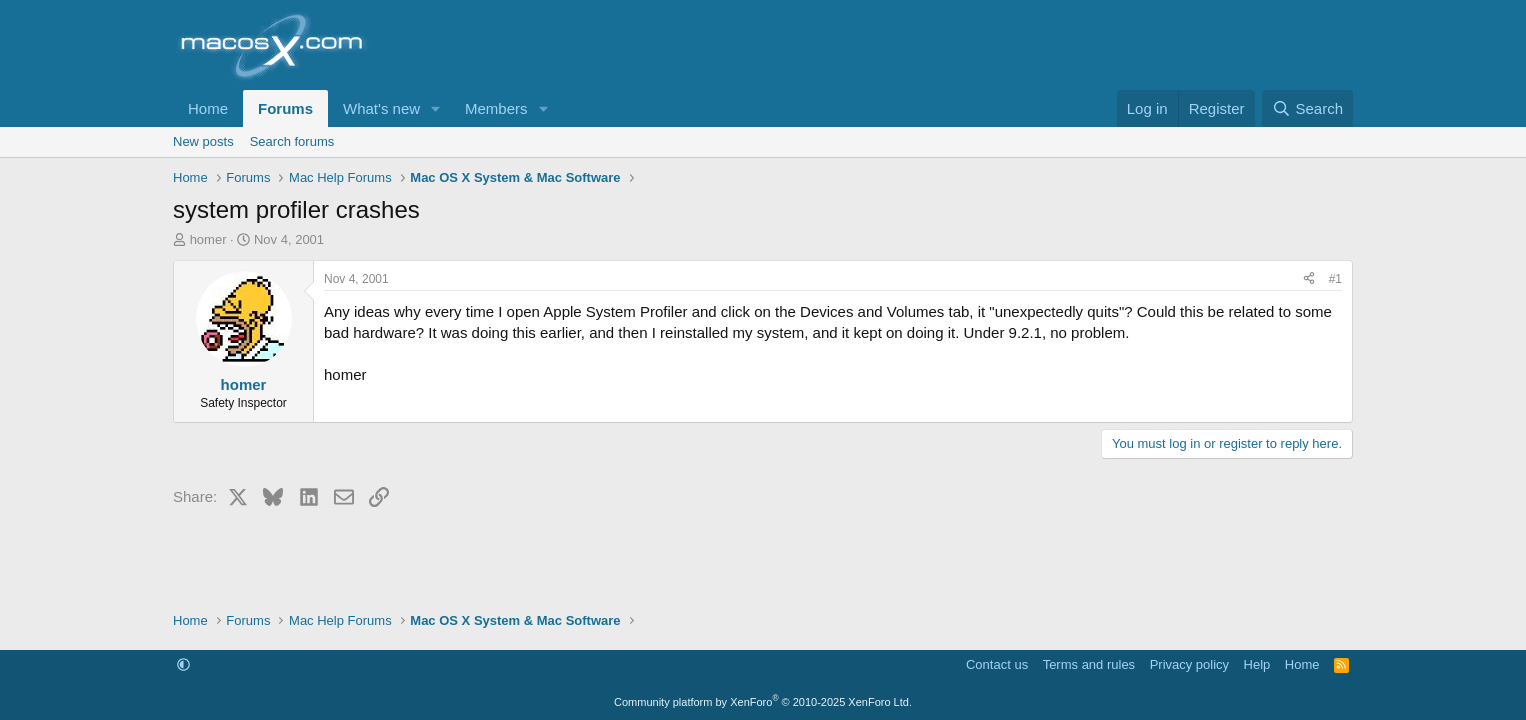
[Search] (1307, 108)
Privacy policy (1189, 664)
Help (1257, 664)
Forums (285, 108)
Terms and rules (1089, 664)
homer (208, 239)
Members (496, 108)
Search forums (292, 141)
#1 (1335, 279)
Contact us (997, 664)
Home (208, 108)
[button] (436, 108)
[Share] (1309, 279)
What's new (381, 108)
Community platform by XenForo (763, 702)
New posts (203, 141)
